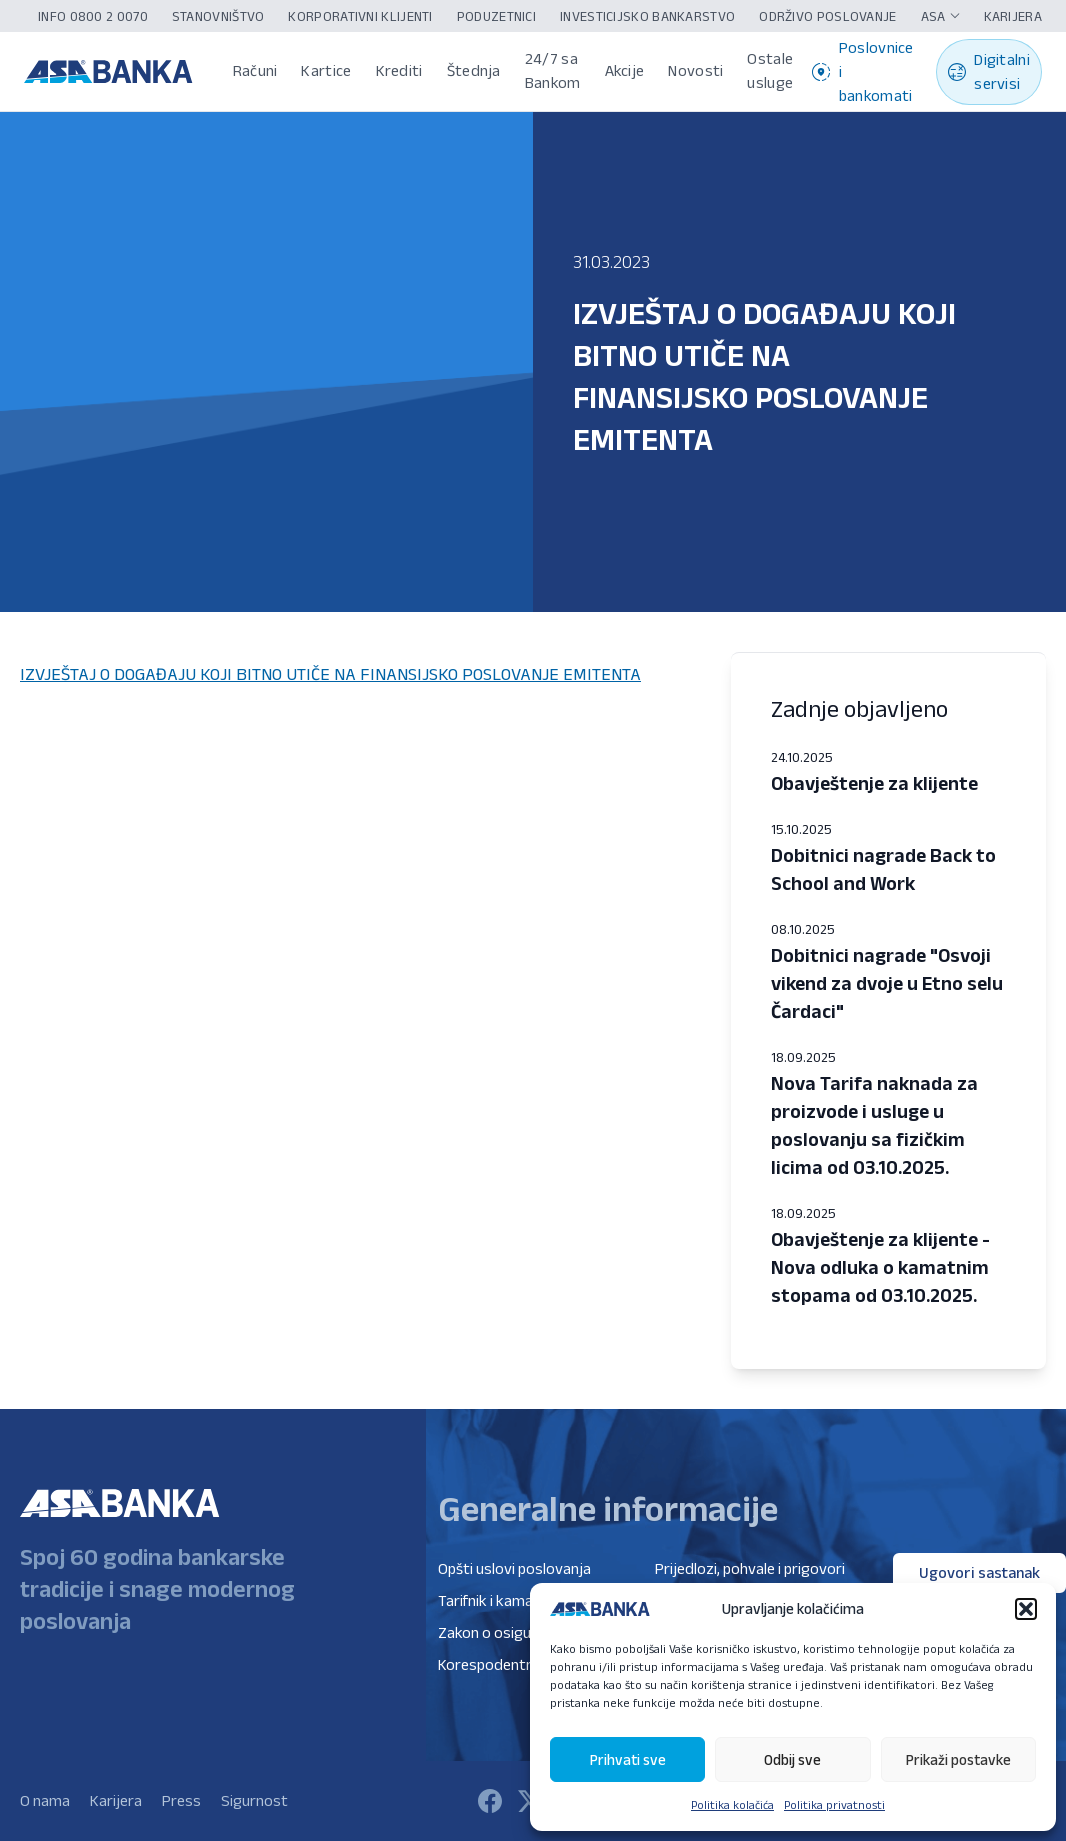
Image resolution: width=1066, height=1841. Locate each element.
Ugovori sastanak (979, 1572)
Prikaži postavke (958, 1759)
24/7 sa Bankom (553, 70)
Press (181, 1800)
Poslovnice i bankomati (863, 71)
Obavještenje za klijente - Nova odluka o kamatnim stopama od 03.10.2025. (880, 1267)
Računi (255, 70)
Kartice (326, 70)
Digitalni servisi (989, 71)
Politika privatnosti (834, 1804)
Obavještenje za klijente (874, 783)
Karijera (116, 1800)
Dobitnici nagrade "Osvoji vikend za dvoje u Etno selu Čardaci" (887, 983)
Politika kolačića (732, 1804)
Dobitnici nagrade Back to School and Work (883, 869)
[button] (1026, 1609)
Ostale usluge (770, 70)
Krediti (399, 70)
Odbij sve (792, 1759)
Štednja (474, 70)
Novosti (695, 70)
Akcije (625, 70)
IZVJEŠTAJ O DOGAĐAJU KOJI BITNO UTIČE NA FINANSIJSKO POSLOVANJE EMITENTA (330, 674)
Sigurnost (254, 1800)
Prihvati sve (628, 1759)
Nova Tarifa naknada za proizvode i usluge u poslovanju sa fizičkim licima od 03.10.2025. (874, 1125)
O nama (45, 1800)
